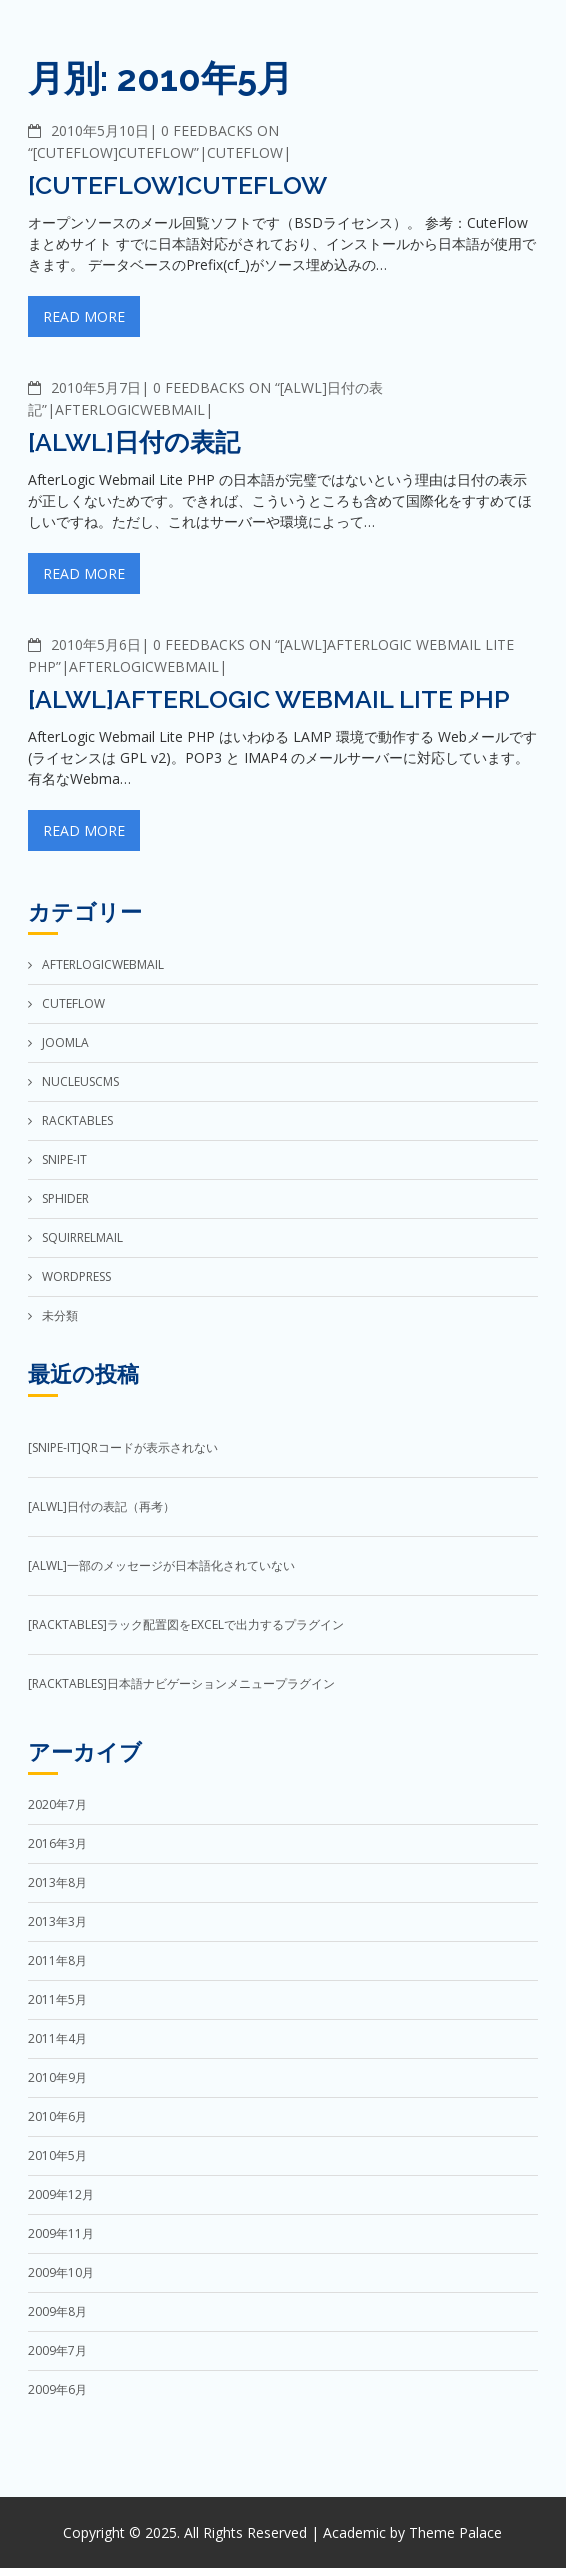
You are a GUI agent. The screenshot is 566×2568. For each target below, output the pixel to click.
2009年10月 (61, 2272)
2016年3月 (57, 1843)
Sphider (65, 1198)
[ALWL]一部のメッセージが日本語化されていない (161, 1565)
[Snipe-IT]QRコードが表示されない (123, 1447)
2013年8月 (57, 1882)
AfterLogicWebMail (130, 409)
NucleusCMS (80, 1081)
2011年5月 (57, 1999)
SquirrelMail (82, 1237)
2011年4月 (57, 2038)
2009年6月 (57, 2389)
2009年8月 (57, 2311)
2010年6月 (57, 2116)
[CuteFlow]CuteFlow (177, 185)
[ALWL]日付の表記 (134, 442)
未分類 (60, 1315)
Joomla (65, 1042)
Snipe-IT (64, 1159)
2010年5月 (57, 2155)
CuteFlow (245, 152)
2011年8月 (57, 1960)
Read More (84, 316)
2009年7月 (57, 2350)
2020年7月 (57, 1804)
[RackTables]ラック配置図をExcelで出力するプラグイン (186, 1624)
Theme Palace (455, 2532)
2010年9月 (57, 2077)
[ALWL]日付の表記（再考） (101, 1506)
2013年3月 (57, 1921)
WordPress (76, 1276)
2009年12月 (61, 2194)
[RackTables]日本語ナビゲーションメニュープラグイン (181, 1683)
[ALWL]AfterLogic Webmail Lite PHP (269, 699)
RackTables (77, 1120)
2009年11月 (61, 2233)
